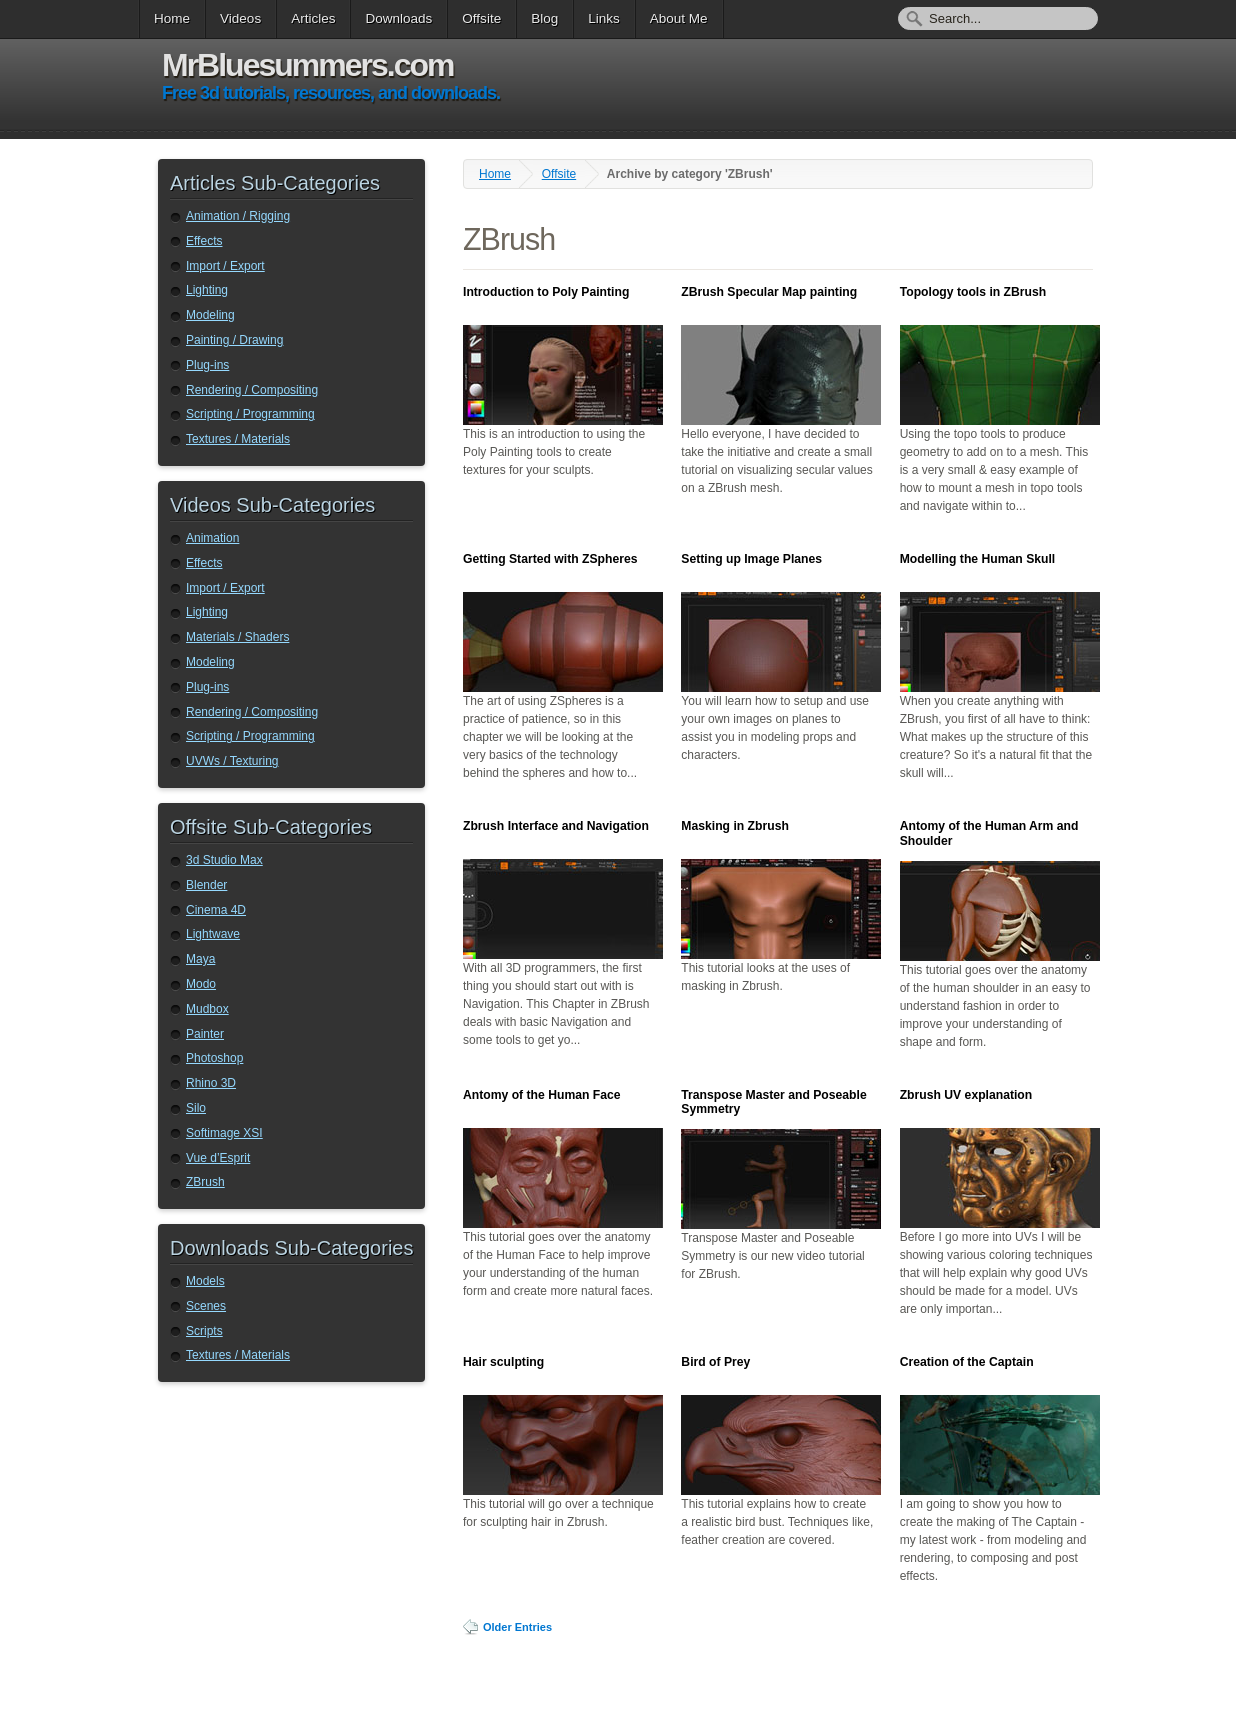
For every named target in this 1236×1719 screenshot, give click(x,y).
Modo (201, 984)
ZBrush (205, 1182)
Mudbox (207, 1009)
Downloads (398, 18)
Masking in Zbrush (735, 826)
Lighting (207, 290)
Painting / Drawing (234, 340)
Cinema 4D (216, 910)
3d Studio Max (224, 860)
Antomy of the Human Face (542, 1095)
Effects (204, 241)
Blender (206, 885)
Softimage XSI (224, 1133)
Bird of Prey (715, 1362)
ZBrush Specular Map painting (769, 292)
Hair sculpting (503, 1362)
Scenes (206, 1306)
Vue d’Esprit (218, 1158)
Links (604, 18)
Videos (240, 18)
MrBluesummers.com (307, 65)
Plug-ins (207, 365)
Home (172, 18)
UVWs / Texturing (232, 761)
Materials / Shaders (237, 637)
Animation (212, 538)
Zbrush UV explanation (966, 1095)
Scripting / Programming (250, 414)
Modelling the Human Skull (978, 559)
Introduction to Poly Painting (546, 292)
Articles (313, 18)
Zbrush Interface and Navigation (556, 826)
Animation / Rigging (238, 216)
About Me (679, 18)
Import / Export (225, 266)
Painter (205, 1034)
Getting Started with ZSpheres (550, 559)
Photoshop (214, 1058)
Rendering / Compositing (252, 390)
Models (205, 1281)
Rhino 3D (211, 1083)
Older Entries (517, 1627)
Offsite (481, 18)
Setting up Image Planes (751, 559)
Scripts (204, 1331)
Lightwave (213, 934)
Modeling (210, 315)
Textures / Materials (238, 439)
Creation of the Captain (967, 1362)
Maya (200, 959)
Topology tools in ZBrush (973, 292)
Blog (544, 18)
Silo (196, 1108)
